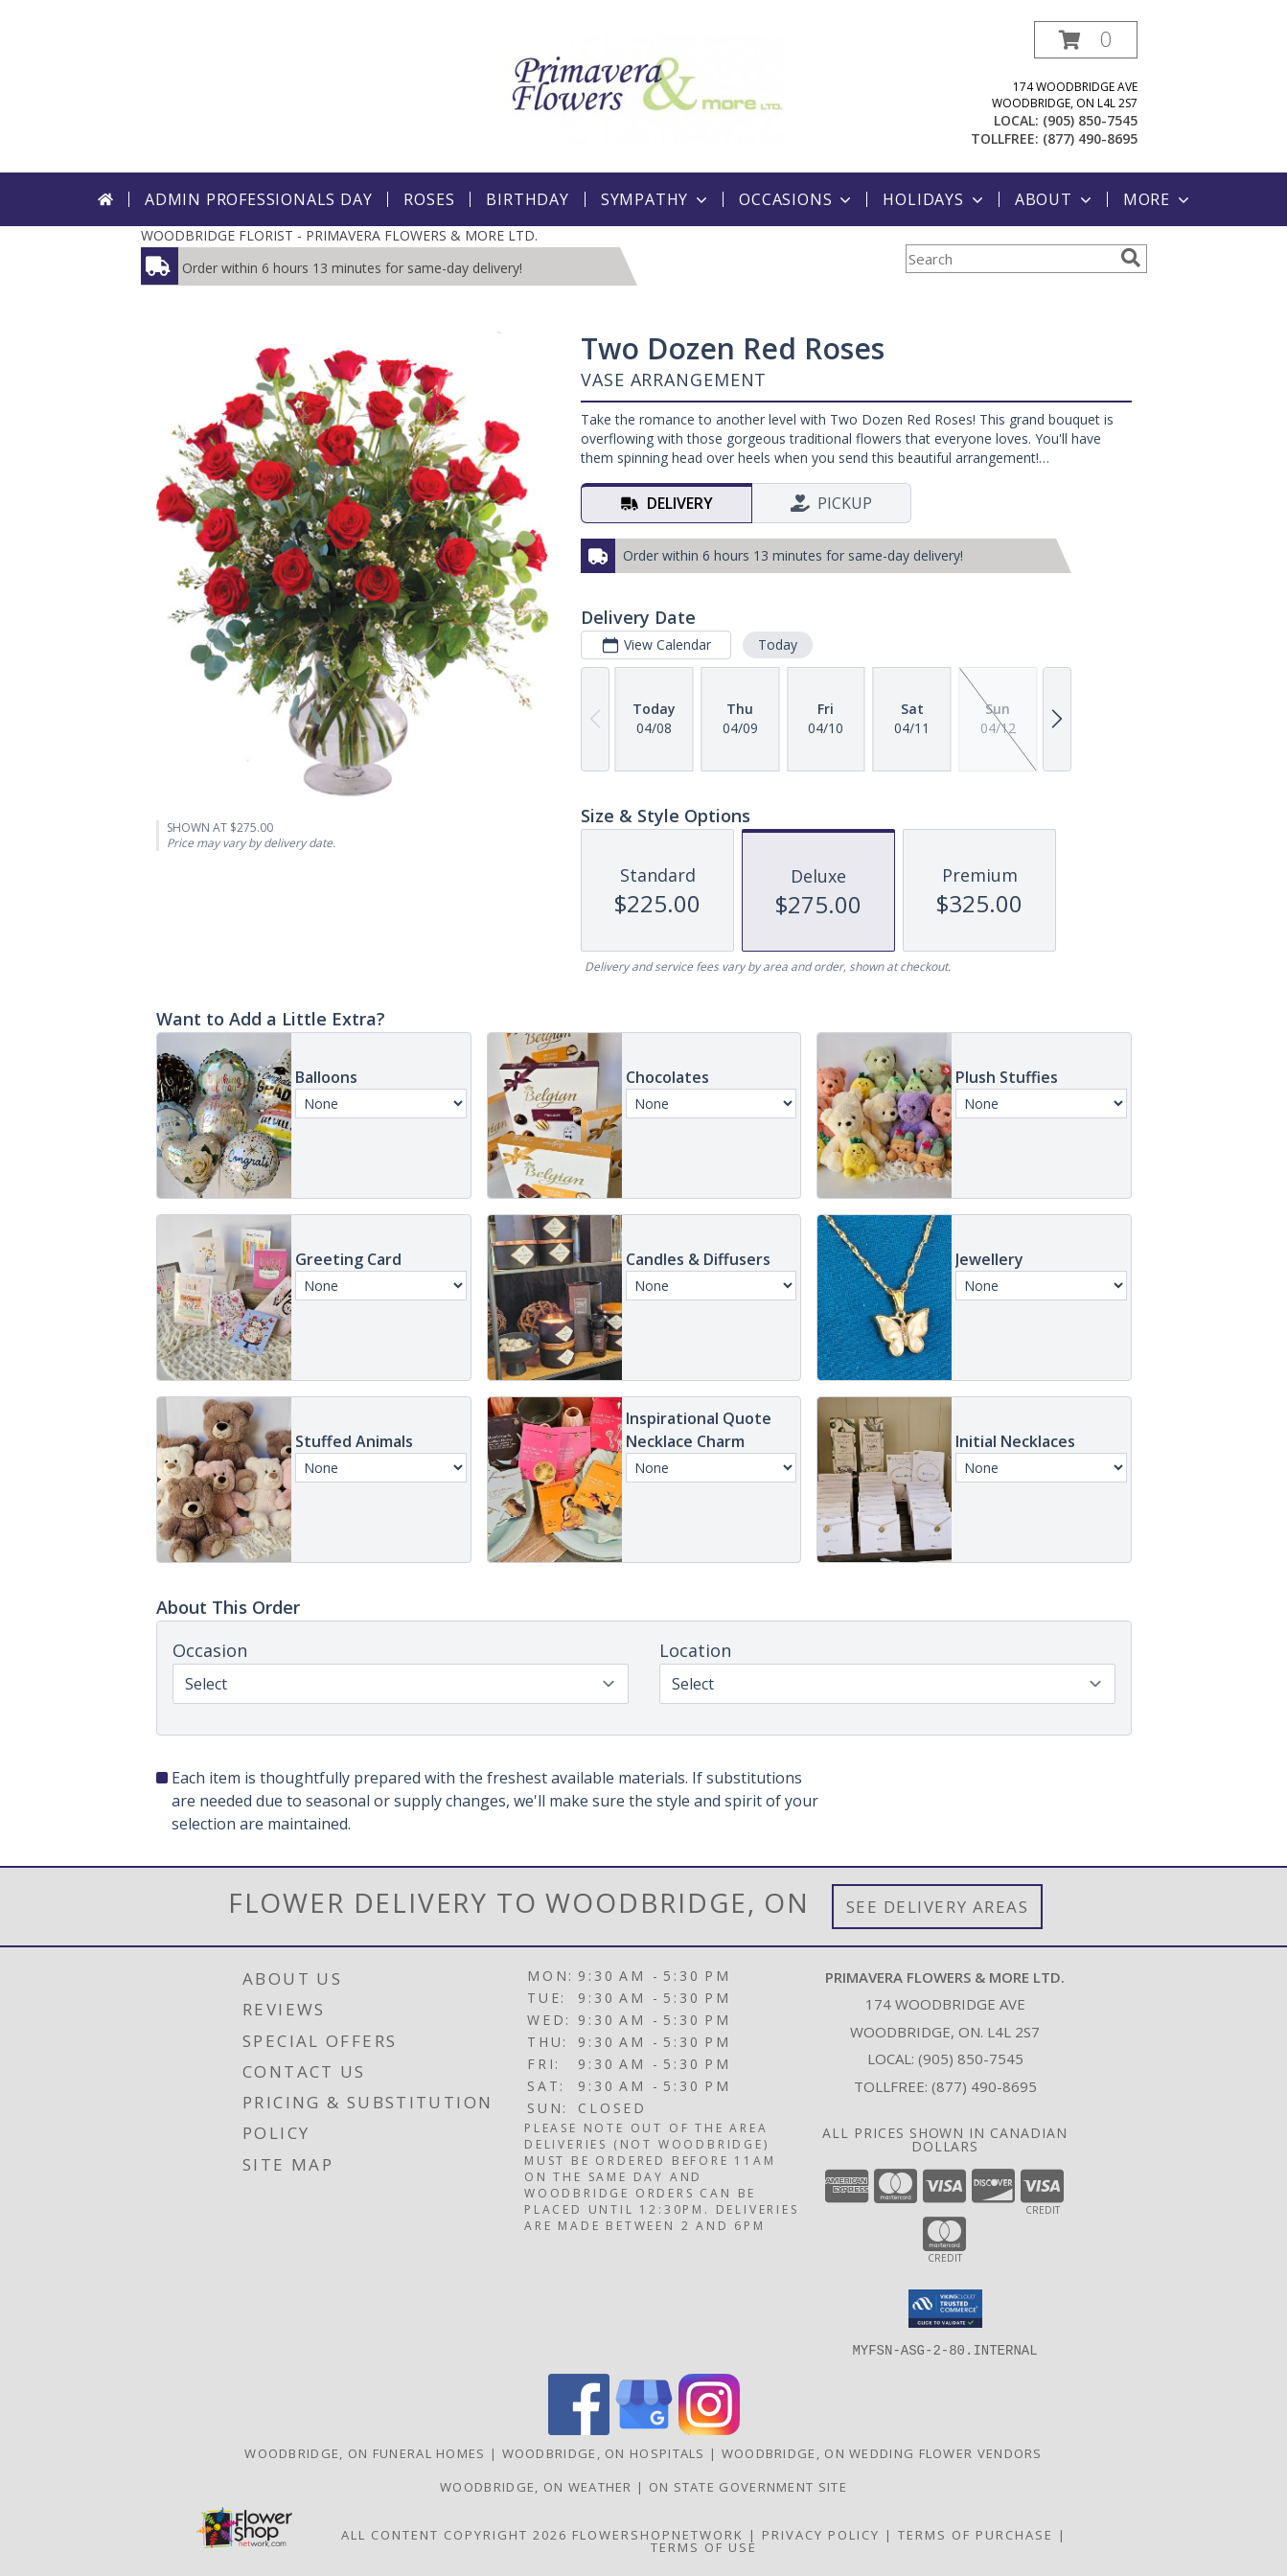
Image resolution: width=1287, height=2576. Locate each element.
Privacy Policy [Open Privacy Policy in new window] (821, 2533)
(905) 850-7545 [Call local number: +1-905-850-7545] (1090, 120)
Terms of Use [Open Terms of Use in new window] (704, 2546)
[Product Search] (1009, 258)
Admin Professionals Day (258, 199)
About (1055, 199)
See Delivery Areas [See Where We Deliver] (937, 1907)
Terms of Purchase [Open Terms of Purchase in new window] (975, 2533)
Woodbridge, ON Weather (536, 2486)
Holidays (934, 199)
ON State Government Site (748, 2486)
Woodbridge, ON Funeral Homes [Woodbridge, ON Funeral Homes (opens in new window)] (364, 2452)
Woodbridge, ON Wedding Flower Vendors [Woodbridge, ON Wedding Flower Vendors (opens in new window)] (882, 2452)
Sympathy (656, 199)
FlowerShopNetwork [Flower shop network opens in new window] (658, 2533)
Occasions (797, 199)
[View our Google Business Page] (644, 2429)
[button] (1086, 39)
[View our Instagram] (709, 2429)
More (1158, 199)
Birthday (527, 199)
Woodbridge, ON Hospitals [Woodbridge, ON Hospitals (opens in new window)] (603, 2452)
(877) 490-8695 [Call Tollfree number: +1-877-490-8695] (984, 2086)
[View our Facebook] (578, 2429)
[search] (1130, 257)
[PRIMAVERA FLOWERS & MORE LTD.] (644, 87)
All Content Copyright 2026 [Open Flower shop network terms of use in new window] (454, 2533)
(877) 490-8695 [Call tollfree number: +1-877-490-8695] (1090, 138)
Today (776, 644)
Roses (428, 199)
